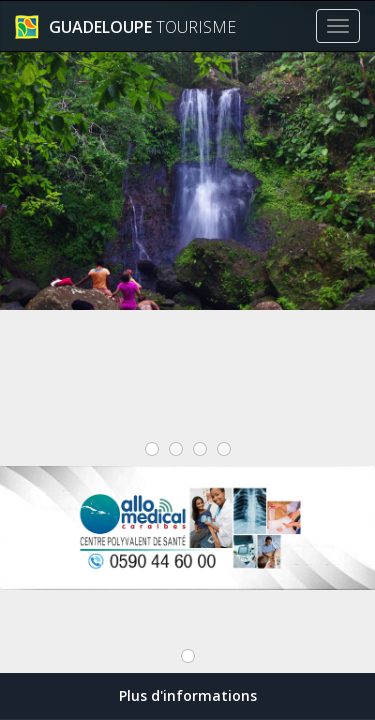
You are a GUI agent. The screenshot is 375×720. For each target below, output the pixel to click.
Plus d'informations (188, 695)
